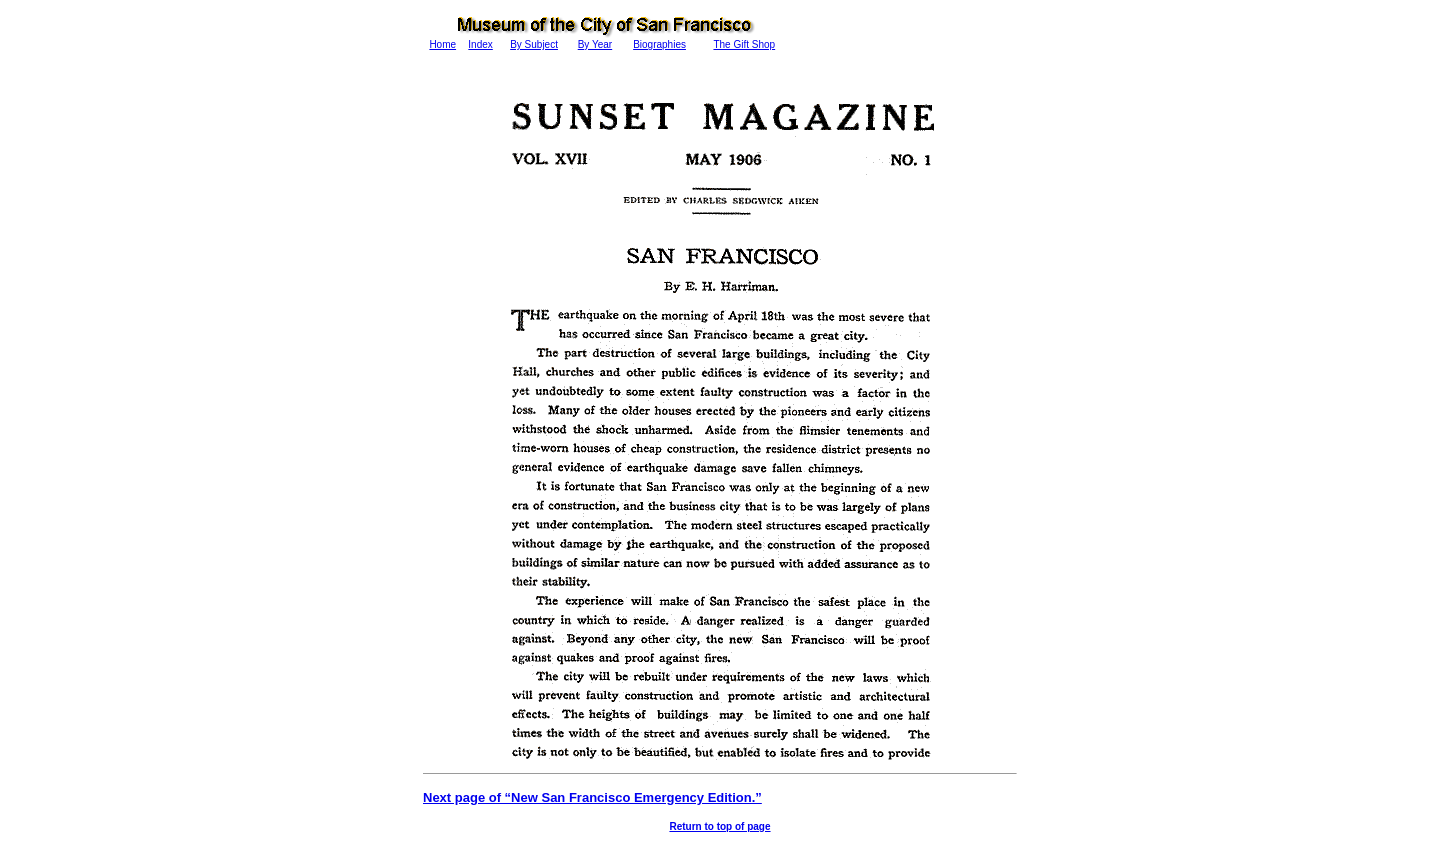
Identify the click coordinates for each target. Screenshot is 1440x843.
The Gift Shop (744, 44)
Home (442, 44)
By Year (595, 44)
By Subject (534, 44)
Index (480, 44)
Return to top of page (719, 826)
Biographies (659, 44)
